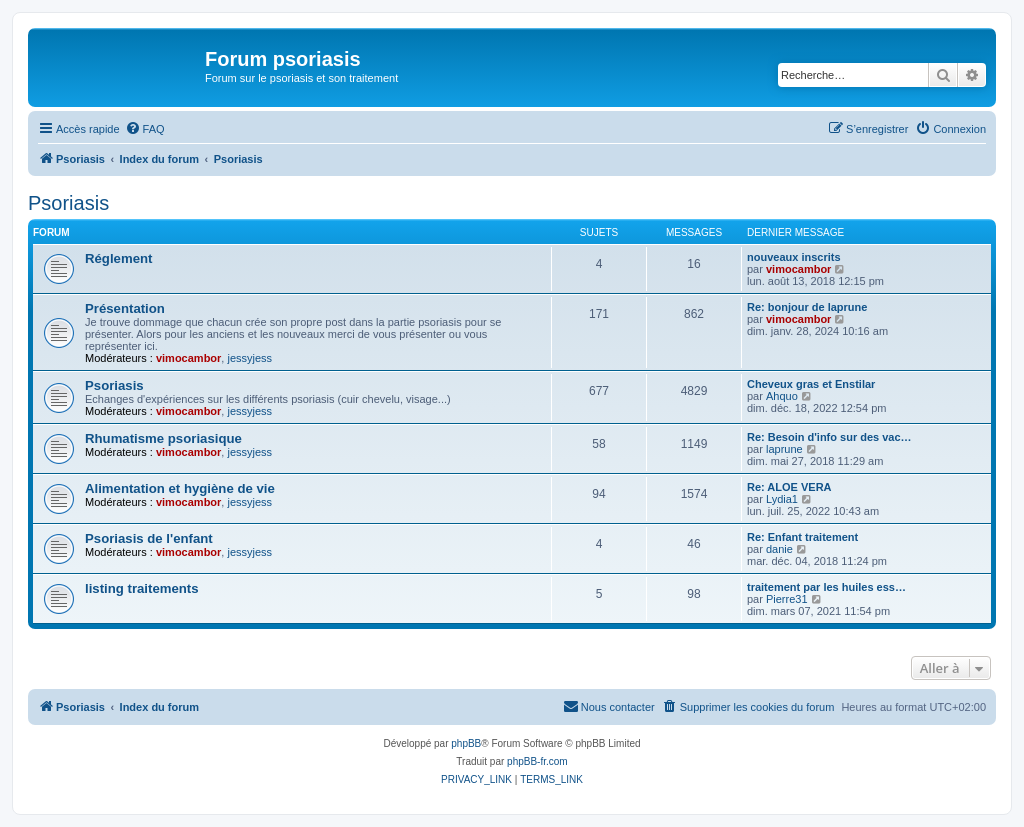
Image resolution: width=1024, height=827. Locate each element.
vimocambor (798, 269)
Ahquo (782, 396)
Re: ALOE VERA (789, 487)
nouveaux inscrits (794, 257)
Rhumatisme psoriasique (163, 438)
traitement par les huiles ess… (826, 587)
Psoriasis (68, 203)
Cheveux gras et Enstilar (811, 384)
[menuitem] (145, 129)
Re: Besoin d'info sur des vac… (829, 437)
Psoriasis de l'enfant (149, 538)
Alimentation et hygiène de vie (180, 488)
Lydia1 (782, 499)
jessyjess (249, 358)
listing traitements (142, 588)
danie (779, 549)
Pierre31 (787, 599)
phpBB (466, 743)
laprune (784, 449)
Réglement (118, 258)
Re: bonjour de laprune (807, 307)
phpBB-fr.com (537, 761)
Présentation (125, 308)
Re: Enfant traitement (802, 537)
